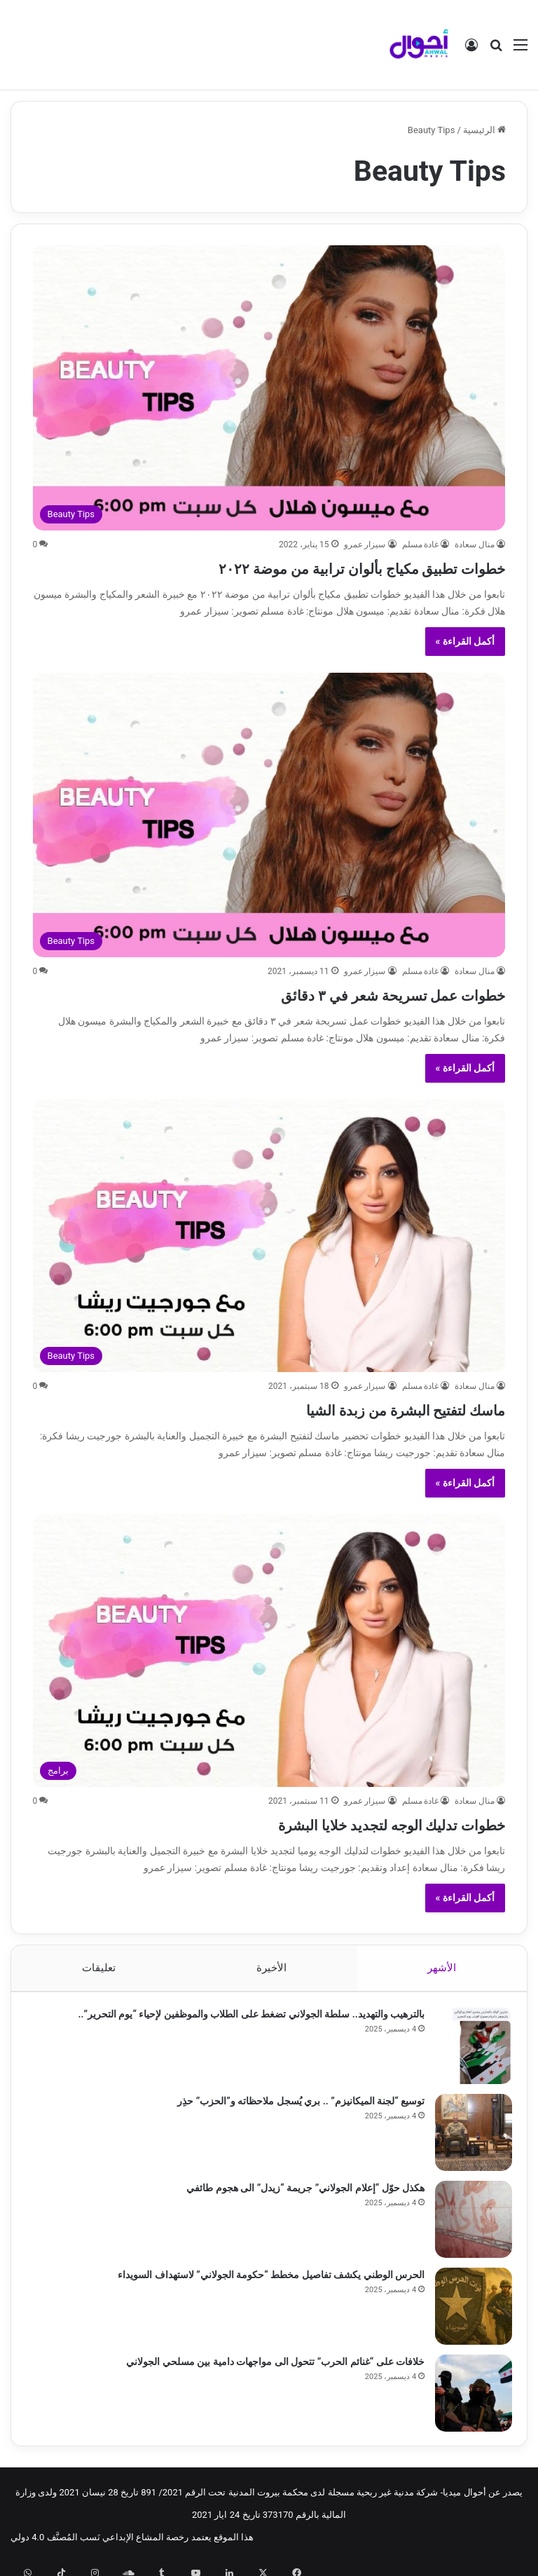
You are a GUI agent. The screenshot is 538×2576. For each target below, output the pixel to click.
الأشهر (442, 1967)
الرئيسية (484, 130)
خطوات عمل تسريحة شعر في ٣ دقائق (340, 993)
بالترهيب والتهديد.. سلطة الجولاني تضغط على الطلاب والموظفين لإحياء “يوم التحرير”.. (244, 2020)
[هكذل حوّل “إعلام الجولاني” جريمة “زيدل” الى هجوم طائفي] (467, 2225)
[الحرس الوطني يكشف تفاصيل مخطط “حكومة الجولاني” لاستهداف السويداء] (467, 2312)
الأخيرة (271, 1967)
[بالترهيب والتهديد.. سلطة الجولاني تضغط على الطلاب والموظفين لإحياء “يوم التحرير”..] (467, 2051)
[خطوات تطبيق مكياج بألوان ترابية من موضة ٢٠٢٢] (269, 387)
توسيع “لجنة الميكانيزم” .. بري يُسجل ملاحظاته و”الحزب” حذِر (294, 2107)
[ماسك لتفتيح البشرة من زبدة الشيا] (269, 1235)
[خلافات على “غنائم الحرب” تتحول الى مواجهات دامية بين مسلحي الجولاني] (467, 2399)
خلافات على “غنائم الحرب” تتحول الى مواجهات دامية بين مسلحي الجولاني (269, 2367)
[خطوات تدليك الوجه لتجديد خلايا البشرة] (269, 1650)
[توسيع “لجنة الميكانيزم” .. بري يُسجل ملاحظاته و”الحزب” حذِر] (467, 2138)
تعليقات (98, 1967)
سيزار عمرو (365, 544)
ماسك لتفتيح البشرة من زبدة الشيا (357, 1408)
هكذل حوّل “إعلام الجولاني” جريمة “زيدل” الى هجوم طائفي (299, 2194)
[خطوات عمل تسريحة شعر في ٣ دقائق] (269, 815)
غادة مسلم (420, 544)
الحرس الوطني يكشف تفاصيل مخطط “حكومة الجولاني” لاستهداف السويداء (264, 2281)
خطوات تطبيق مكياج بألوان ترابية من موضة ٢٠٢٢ (292, 566)
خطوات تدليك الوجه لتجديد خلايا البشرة (335, 1823)
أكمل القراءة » (465, 641)
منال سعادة (475, 544)
